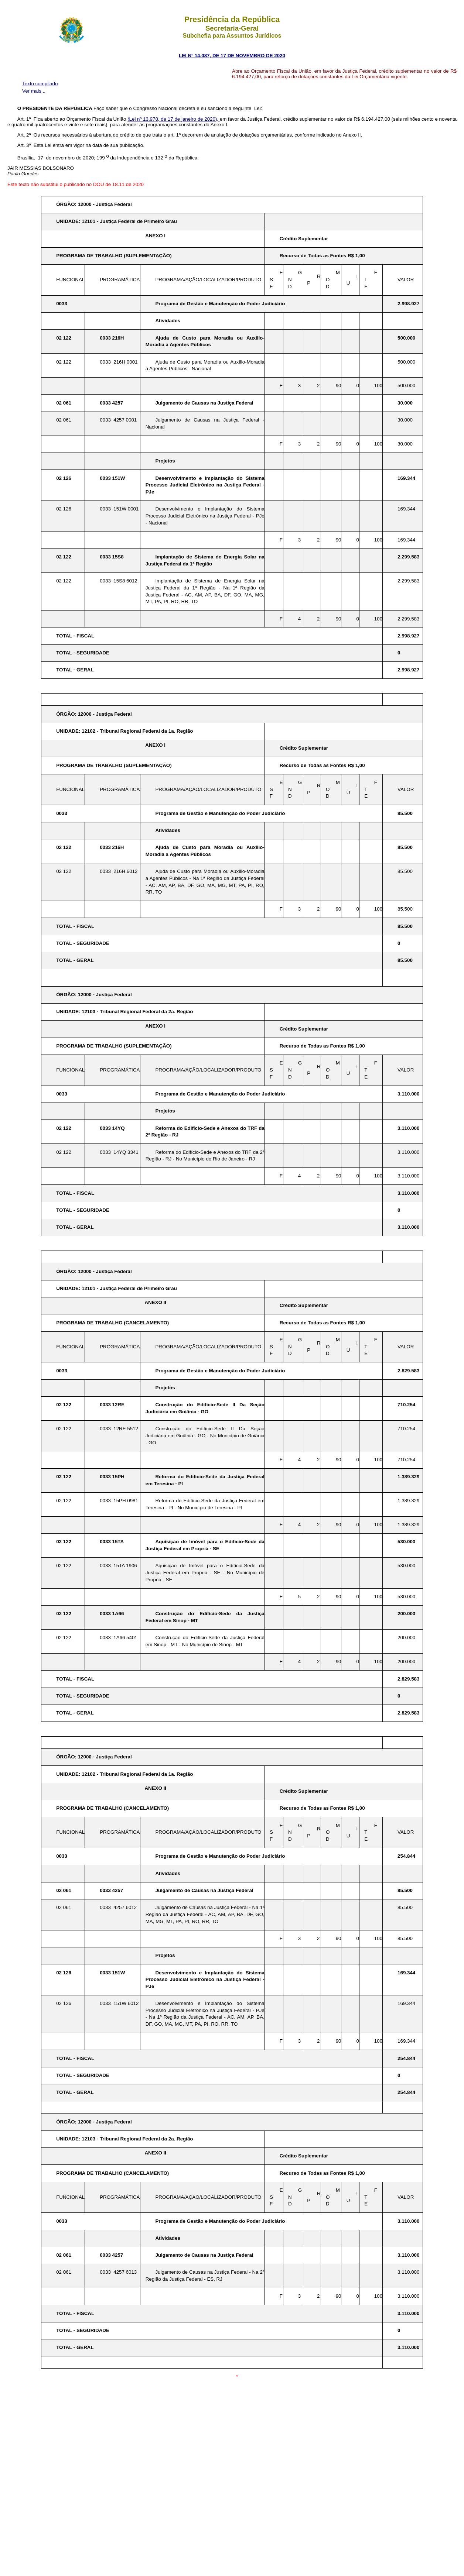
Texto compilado (40, 83)
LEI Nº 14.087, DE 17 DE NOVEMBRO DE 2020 (232, 55)
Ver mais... (33, 91)
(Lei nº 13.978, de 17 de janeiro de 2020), (173, 119)
